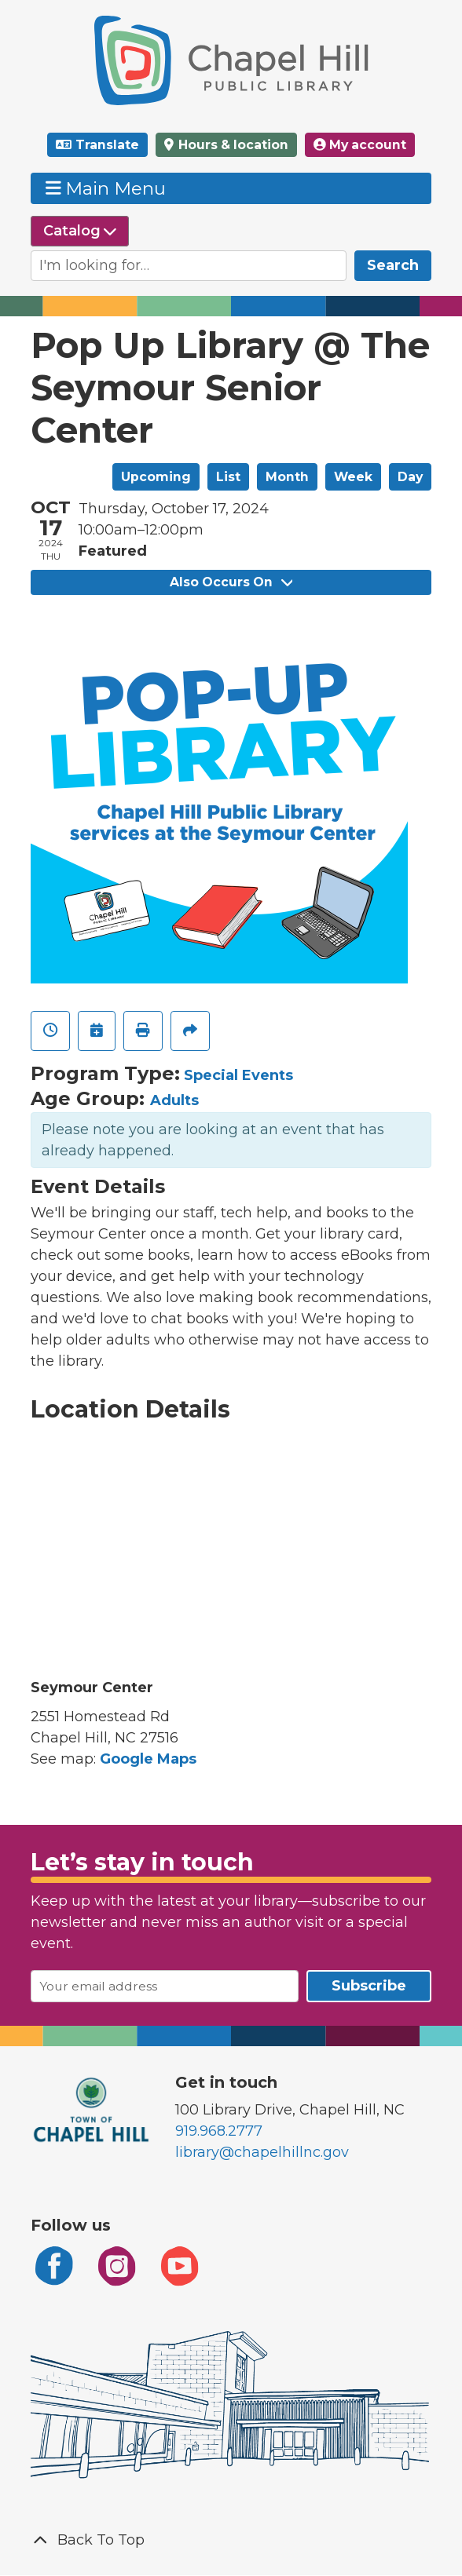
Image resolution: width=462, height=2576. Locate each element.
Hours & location (231, 144)
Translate (107, 144)
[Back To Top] (231, 2540)
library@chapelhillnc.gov (262, 2152)
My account (360, 144)
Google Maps (148, 1759)
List (228, 476)
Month (287, 476)
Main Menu (106, 188)
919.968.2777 (218, 2131)
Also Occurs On (231, 582)
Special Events (238, 1075)
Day (410, 476)
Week (353, 476)
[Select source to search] (80, 231)
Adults (174, 1100)
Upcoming (156, 476)
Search (393, 265)
